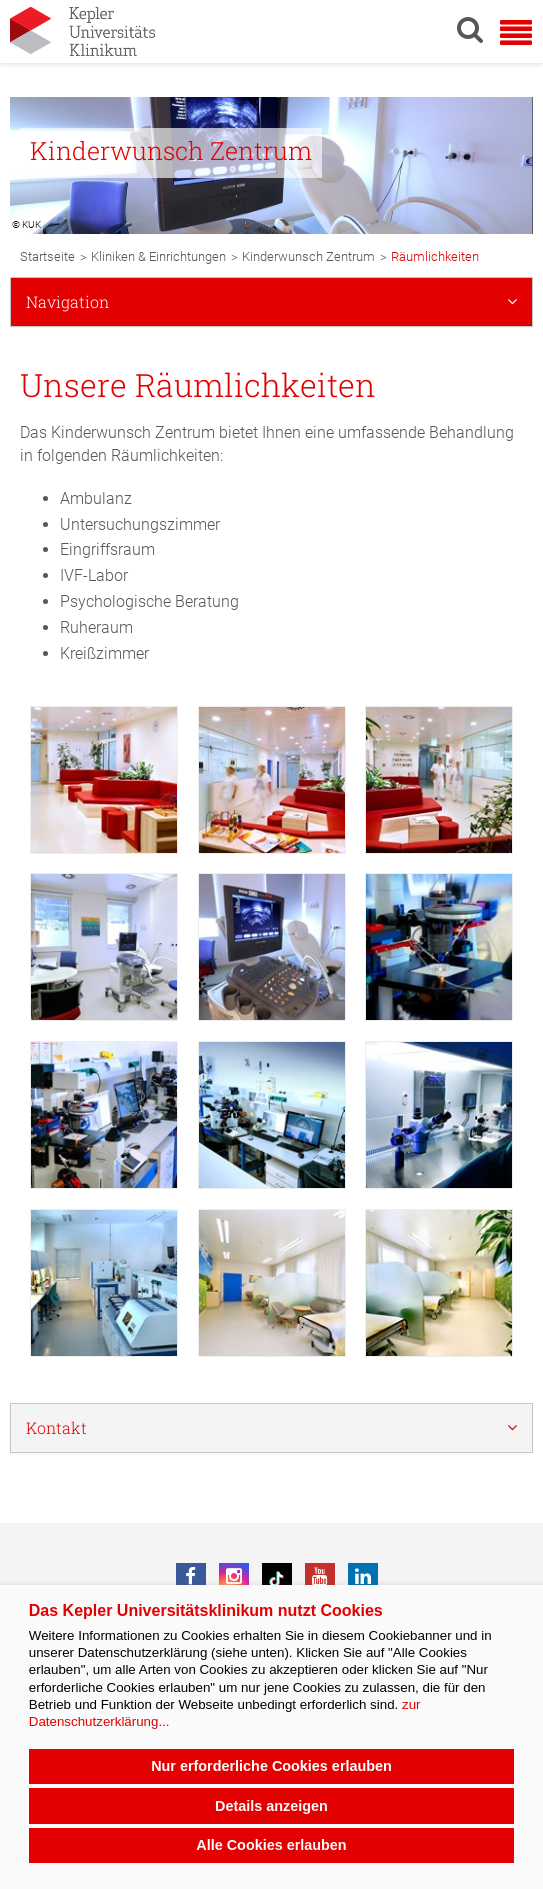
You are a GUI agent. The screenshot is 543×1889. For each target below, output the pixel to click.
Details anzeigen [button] (271, 1806)
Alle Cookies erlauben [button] (271, 1845)
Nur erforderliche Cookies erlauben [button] (271, 1766)
